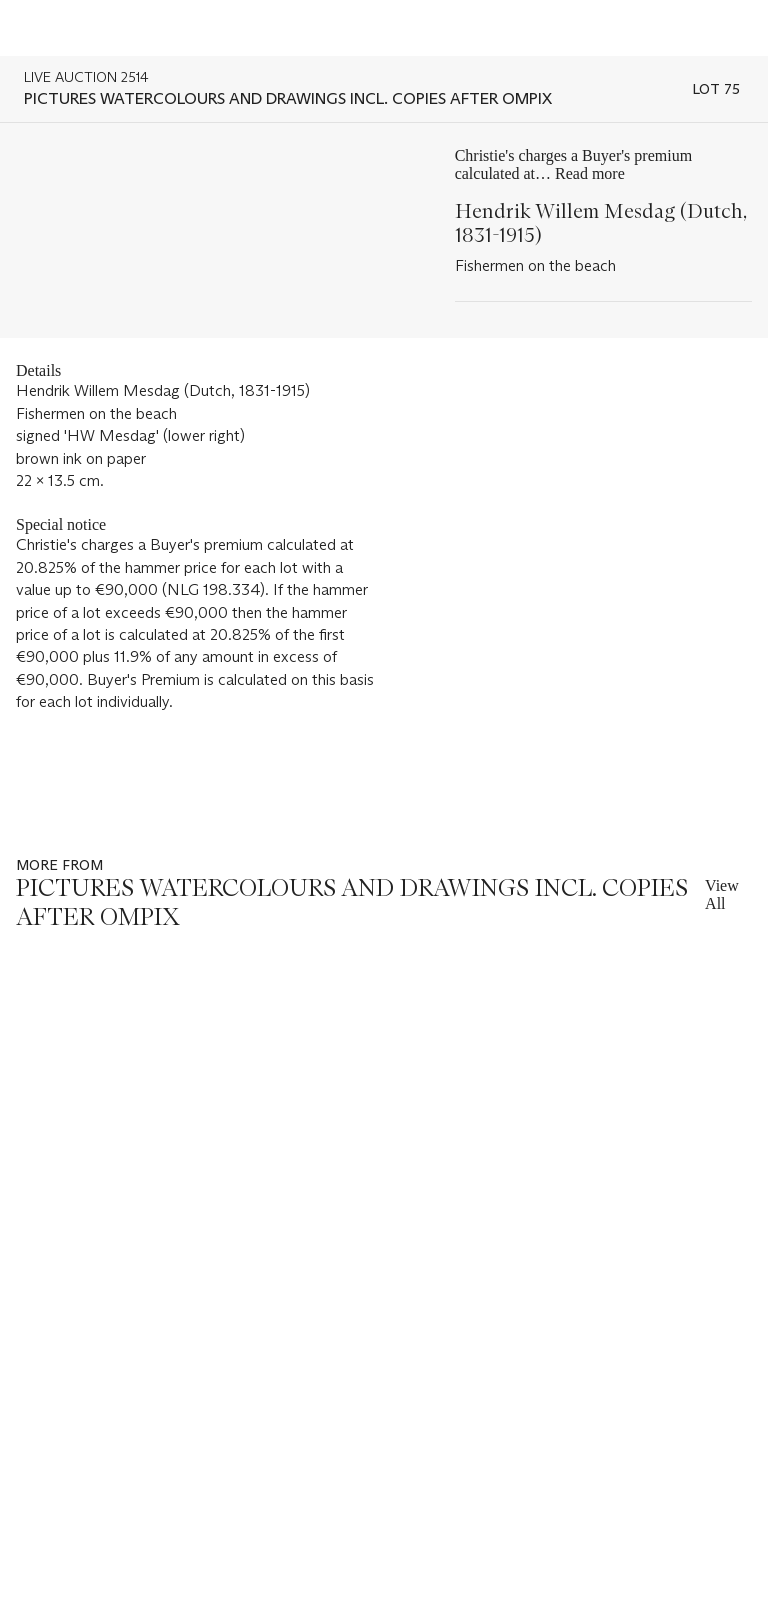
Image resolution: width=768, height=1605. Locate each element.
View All (722, 894)
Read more (590, 173)
